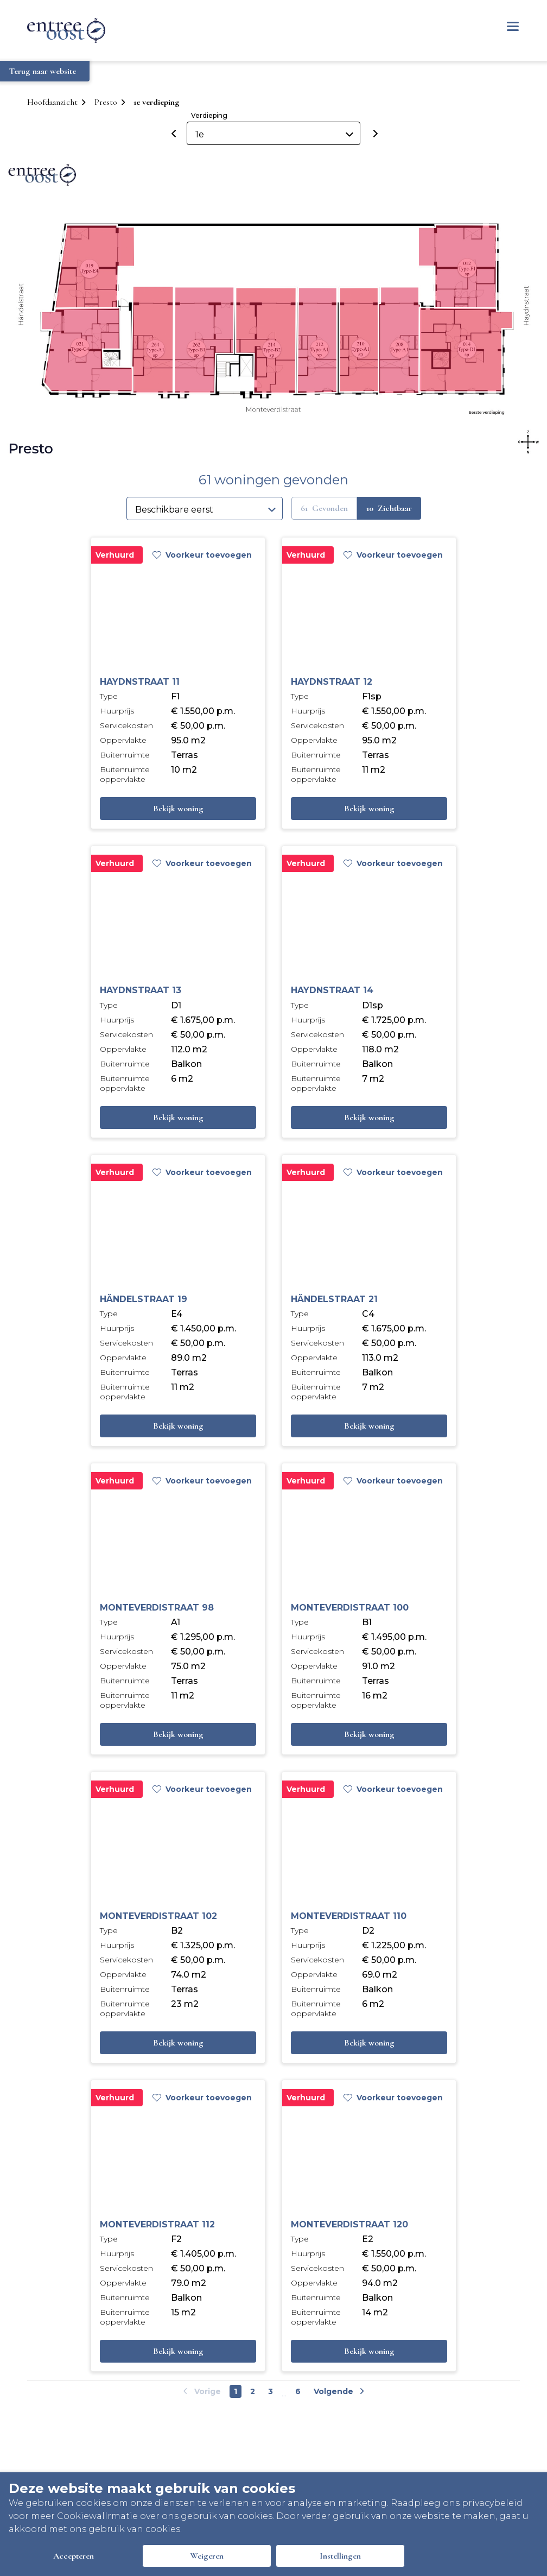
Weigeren (207, 2555)
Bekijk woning (178, 808)
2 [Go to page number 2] (252, 2391)
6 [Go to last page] (298, 2391)
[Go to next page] (337, 2391)
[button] (400, 340)
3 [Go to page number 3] (270, 2391)
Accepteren (73, 2555)
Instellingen (340, 2555)
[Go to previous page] (203, 2391)
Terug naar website (42, 71)
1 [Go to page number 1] (235, 2391)
